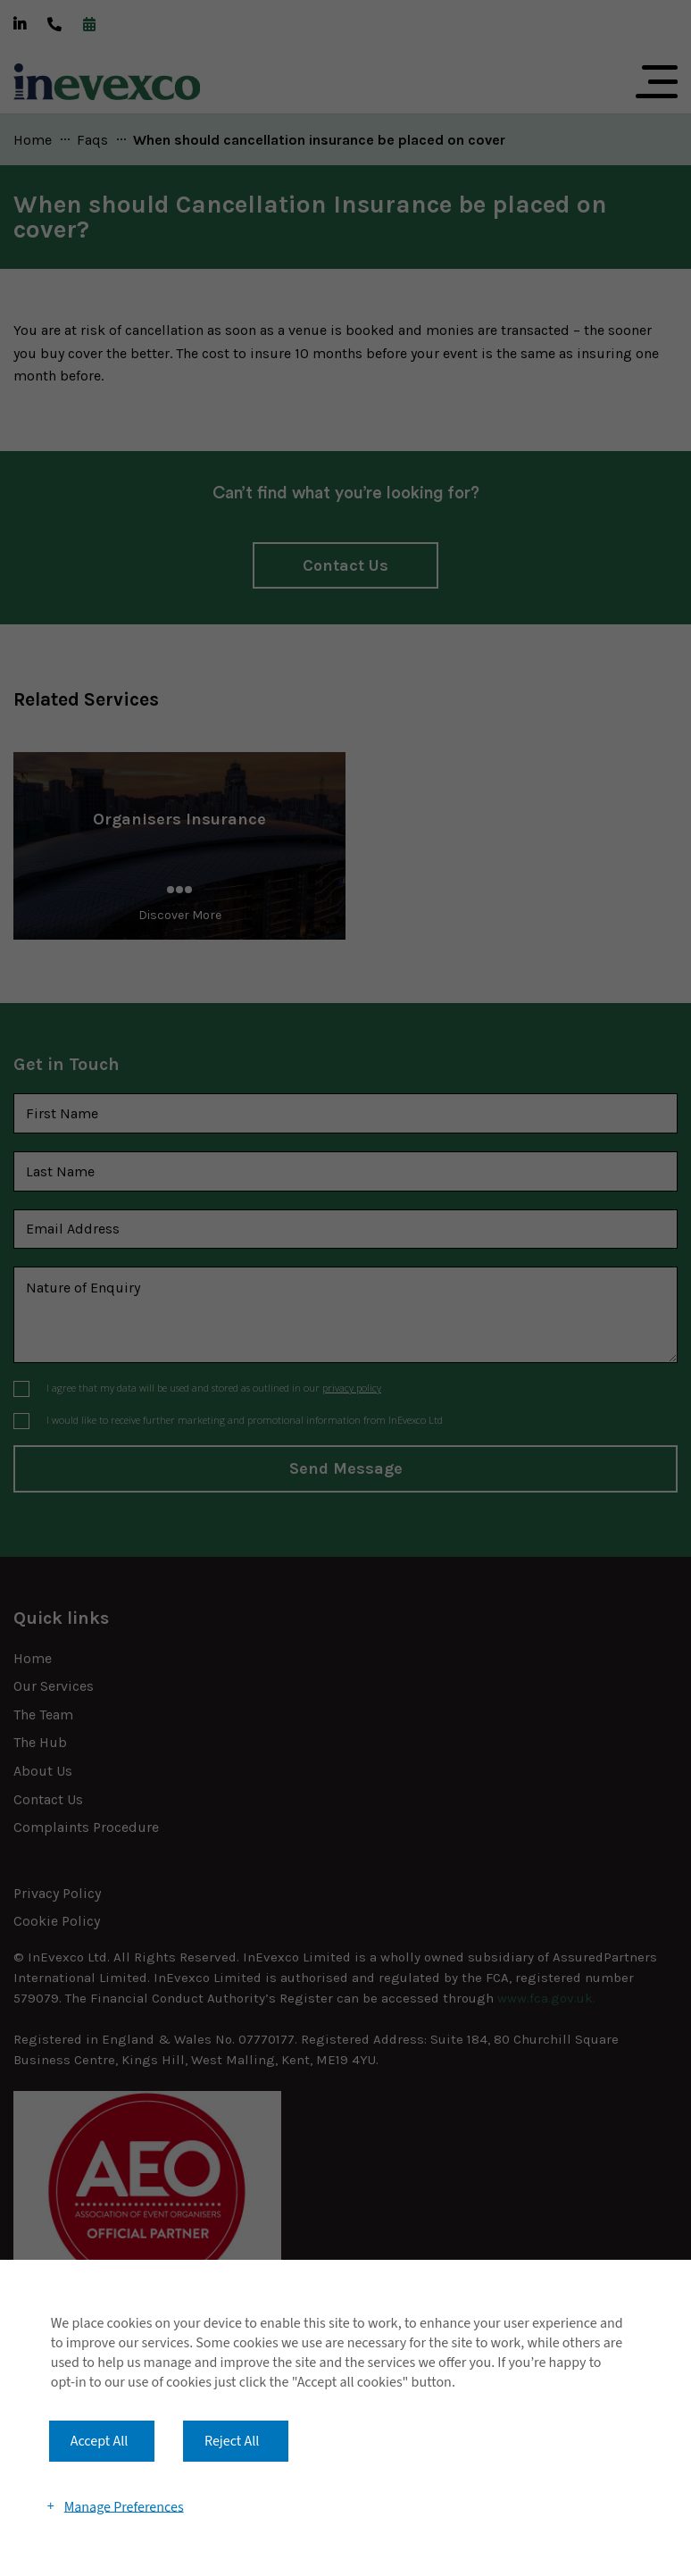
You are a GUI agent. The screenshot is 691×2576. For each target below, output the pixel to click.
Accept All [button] (100, 2441)
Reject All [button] (231, 2441)
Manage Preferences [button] (124, 2506)
